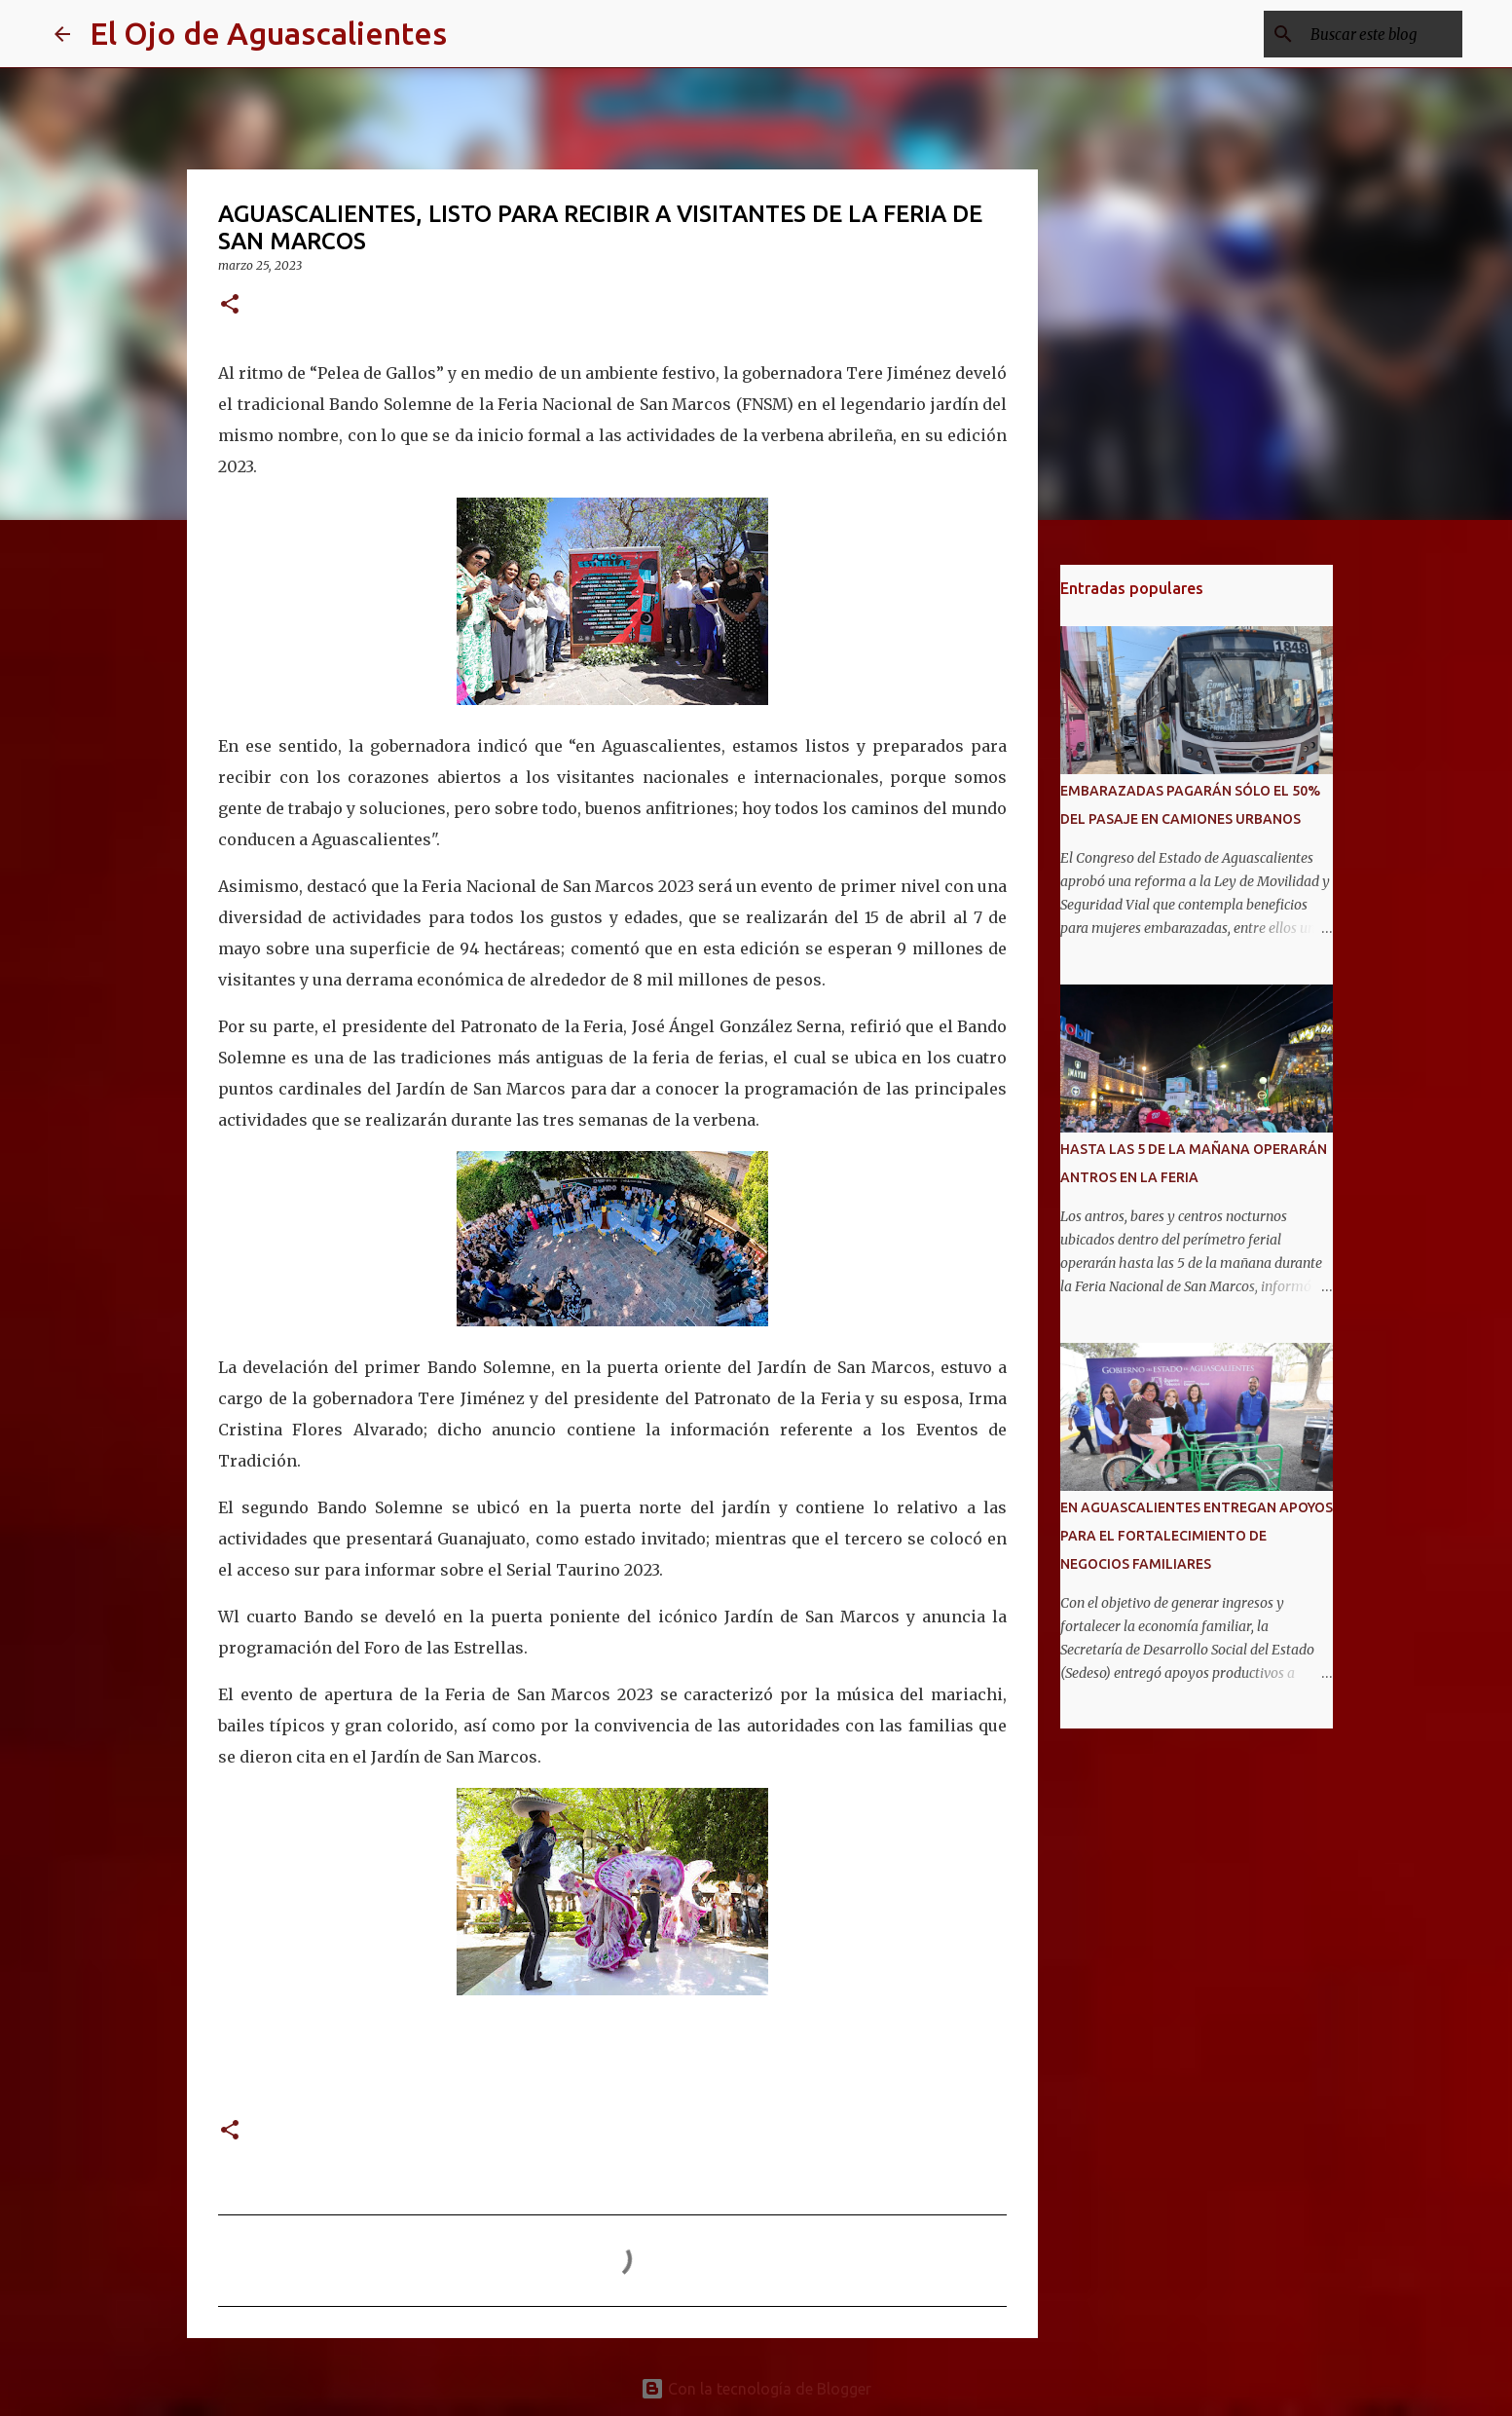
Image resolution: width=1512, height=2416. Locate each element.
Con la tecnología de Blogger (756, 2388)
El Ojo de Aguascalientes (268, 33)
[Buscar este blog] (1360, 34)
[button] (229, 305)
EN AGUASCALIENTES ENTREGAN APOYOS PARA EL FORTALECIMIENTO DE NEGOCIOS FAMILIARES (1196, 1536)
